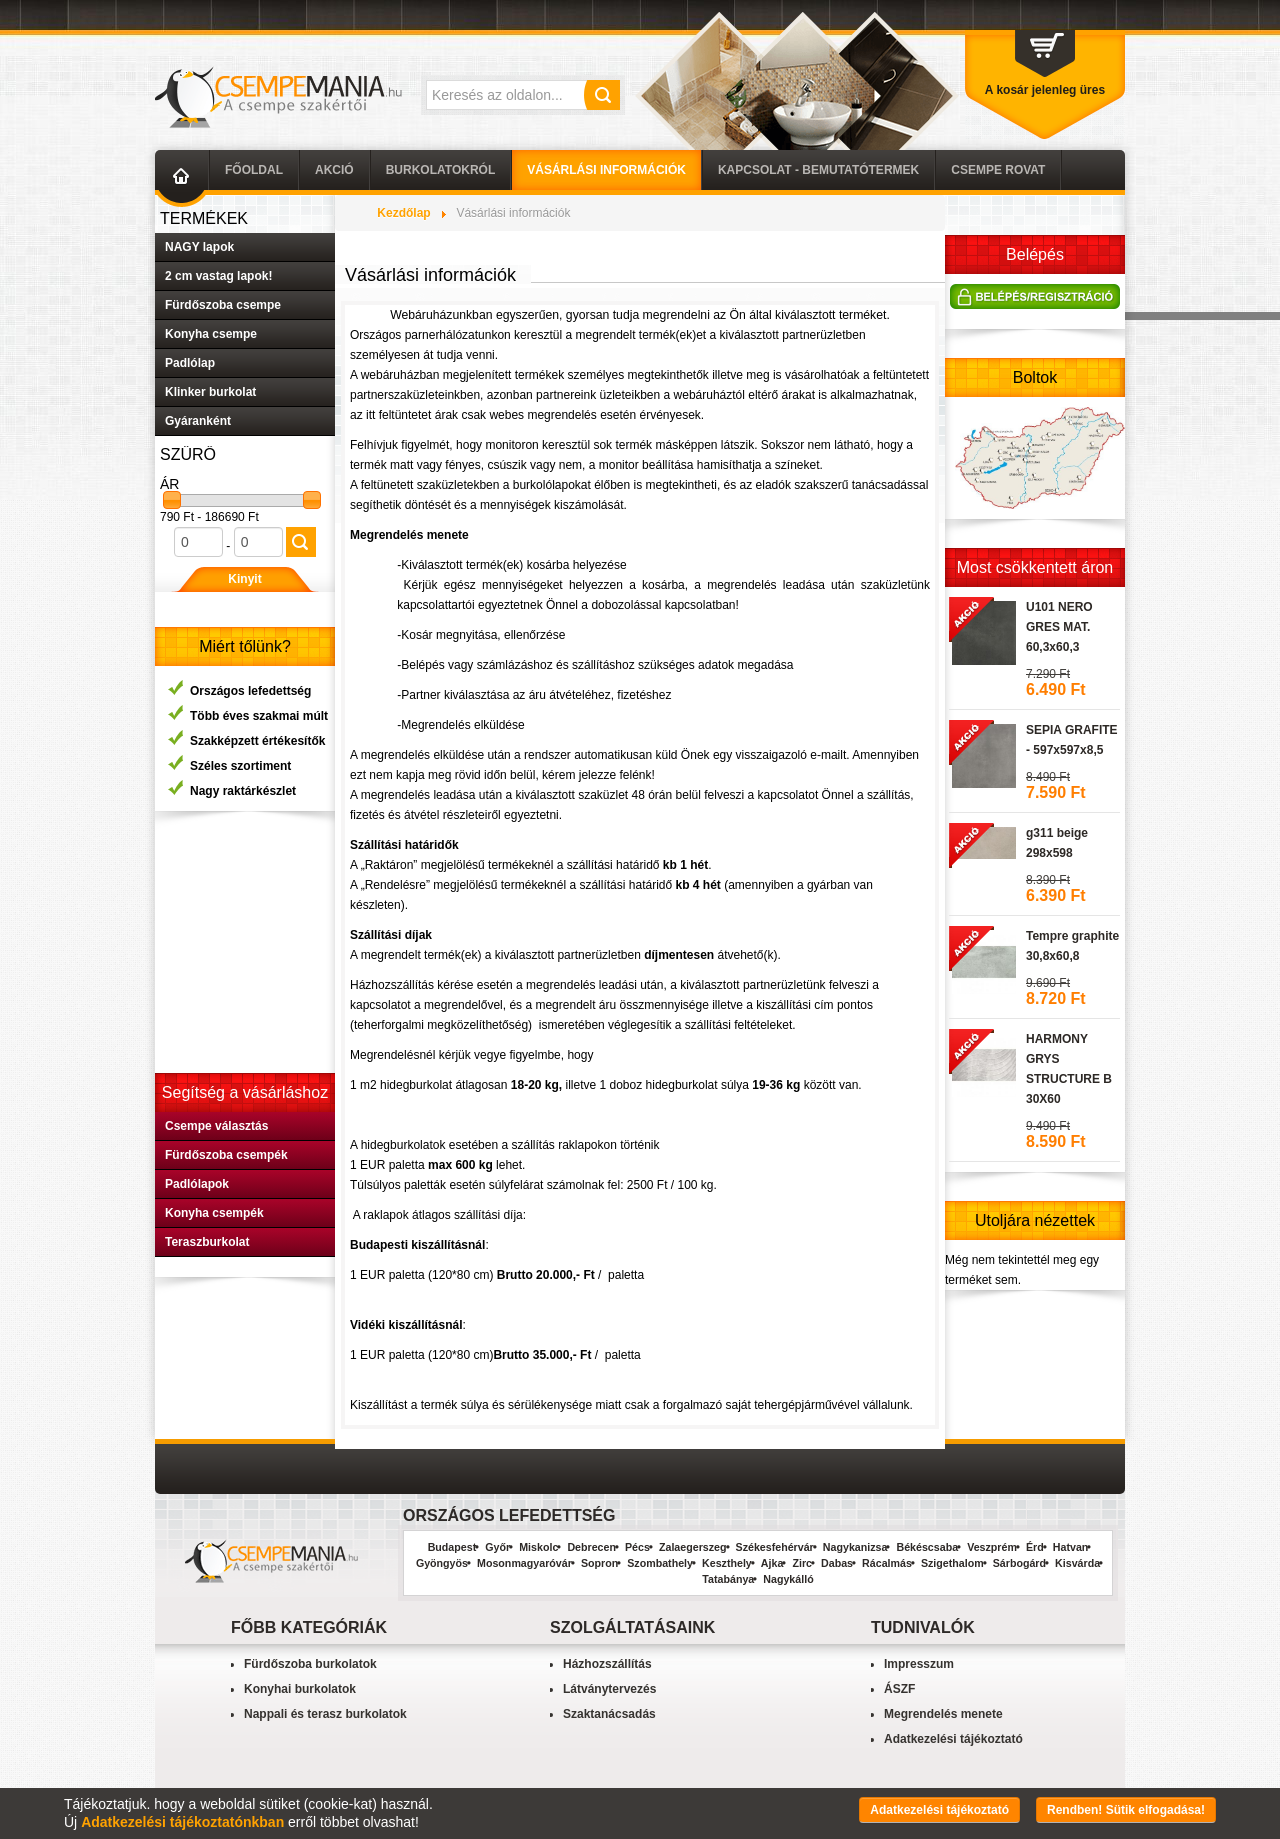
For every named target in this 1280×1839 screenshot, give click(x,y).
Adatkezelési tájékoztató (953, 1739)
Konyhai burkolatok (300, 1689)
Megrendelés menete (943, 1714)
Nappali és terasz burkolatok (325, 1714)
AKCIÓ (334, 170)
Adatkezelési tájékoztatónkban (182, 1822)
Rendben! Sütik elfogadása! (1126, 1810)
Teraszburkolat (207, 1242)
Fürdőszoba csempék (226, 1155)
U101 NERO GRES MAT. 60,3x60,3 (1059, 627)
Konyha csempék (214, 1213)
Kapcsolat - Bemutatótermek (818, 170)
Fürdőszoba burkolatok (310, 1664)
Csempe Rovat (998, 170)
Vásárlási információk (606, 170)
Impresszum (919, 1664)
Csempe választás (216, 1126)
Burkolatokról (441, 170)
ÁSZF (899, 1689)
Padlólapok (197, 1184)
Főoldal (254, 170)
